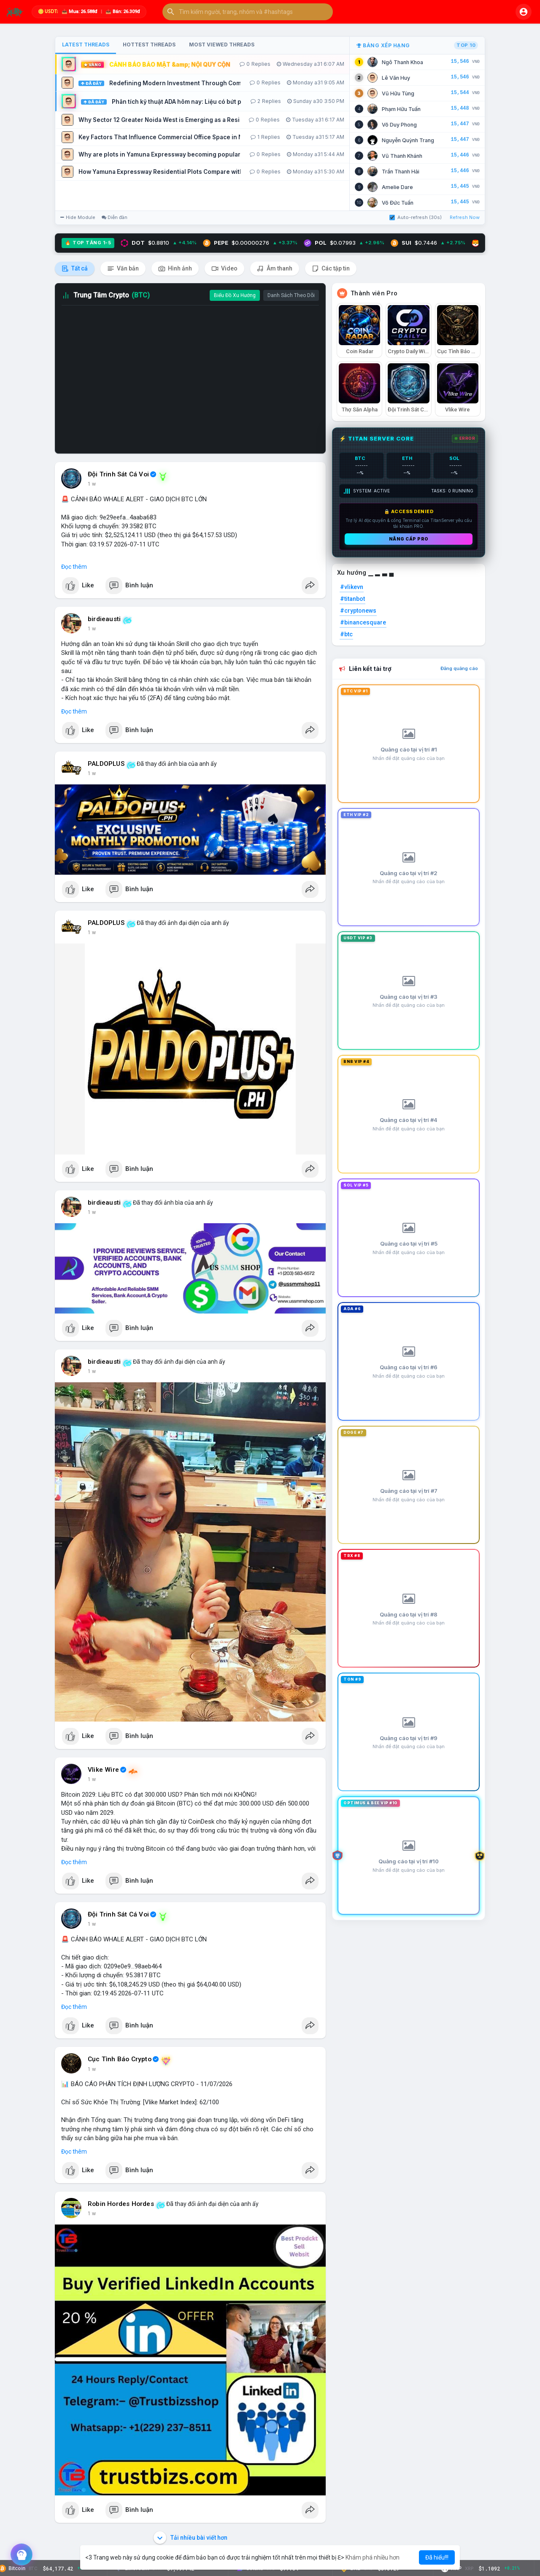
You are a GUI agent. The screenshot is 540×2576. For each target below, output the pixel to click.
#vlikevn (351, 587)
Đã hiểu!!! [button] (436, 2557)
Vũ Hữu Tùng (398, 93)
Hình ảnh (175, 268)
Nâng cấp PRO (409, 538)
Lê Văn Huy (396, 78)
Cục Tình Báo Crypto (119, 2059)
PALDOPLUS (106, 764)
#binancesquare (363, 622)
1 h (91, 1212)
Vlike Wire (103, 1769)
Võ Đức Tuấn (397, 203)
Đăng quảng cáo (459, 668)
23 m (94, 484)
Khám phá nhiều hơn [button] (373, 2557)
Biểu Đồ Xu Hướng (235, 295)
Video (224, 268)
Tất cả (75, 268)
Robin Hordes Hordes (121, 2204)
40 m (94, 932)
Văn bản (123, 268)
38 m (94, 773)
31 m (94, 629)
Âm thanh (274, 268)
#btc (346, 634)
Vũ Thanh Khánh (402, 156)
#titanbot (352, 598)
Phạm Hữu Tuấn (401, 109)
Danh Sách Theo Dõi (291, 295)
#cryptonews (358, 610)
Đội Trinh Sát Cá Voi (118, 474)
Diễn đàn (114, 217)
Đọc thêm (74, 566)
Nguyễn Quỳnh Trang (408, 140)
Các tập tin (331, 268)
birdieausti (104, 619)
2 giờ (93, 2069)
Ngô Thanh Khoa (402, 62)
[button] (247, 11)
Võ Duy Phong (399, 125)
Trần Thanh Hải (400, 171)
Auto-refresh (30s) (415, 217)
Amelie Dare (397, 187)
